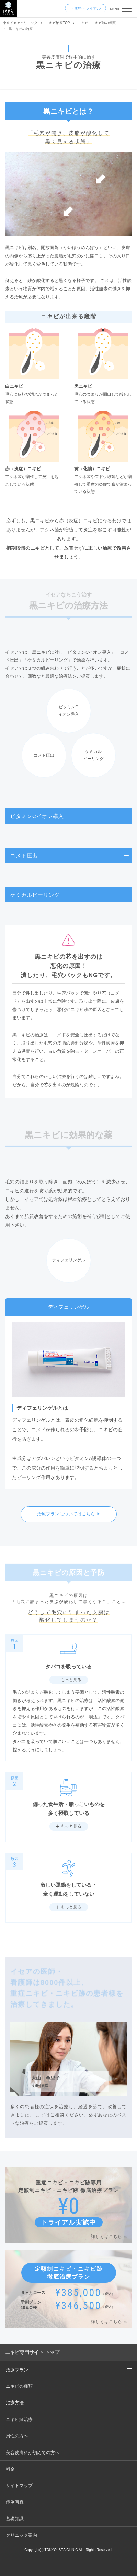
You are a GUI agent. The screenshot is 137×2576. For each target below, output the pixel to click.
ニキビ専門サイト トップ (32, 2352)
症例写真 (15, 2502)
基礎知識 (15, 2518)
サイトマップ (19, 2485)
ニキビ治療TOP (58, 23)
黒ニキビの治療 (21, 29)
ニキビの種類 (19, 2386)
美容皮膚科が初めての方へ (32, 2452)
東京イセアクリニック (20, 23)
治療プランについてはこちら (66, 1513)
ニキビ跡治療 (19, 2419)
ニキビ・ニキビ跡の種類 (97, 23)
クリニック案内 (21, 2535)
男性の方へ (17, 2435)
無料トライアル (87, 8)
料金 (10, 2469)
